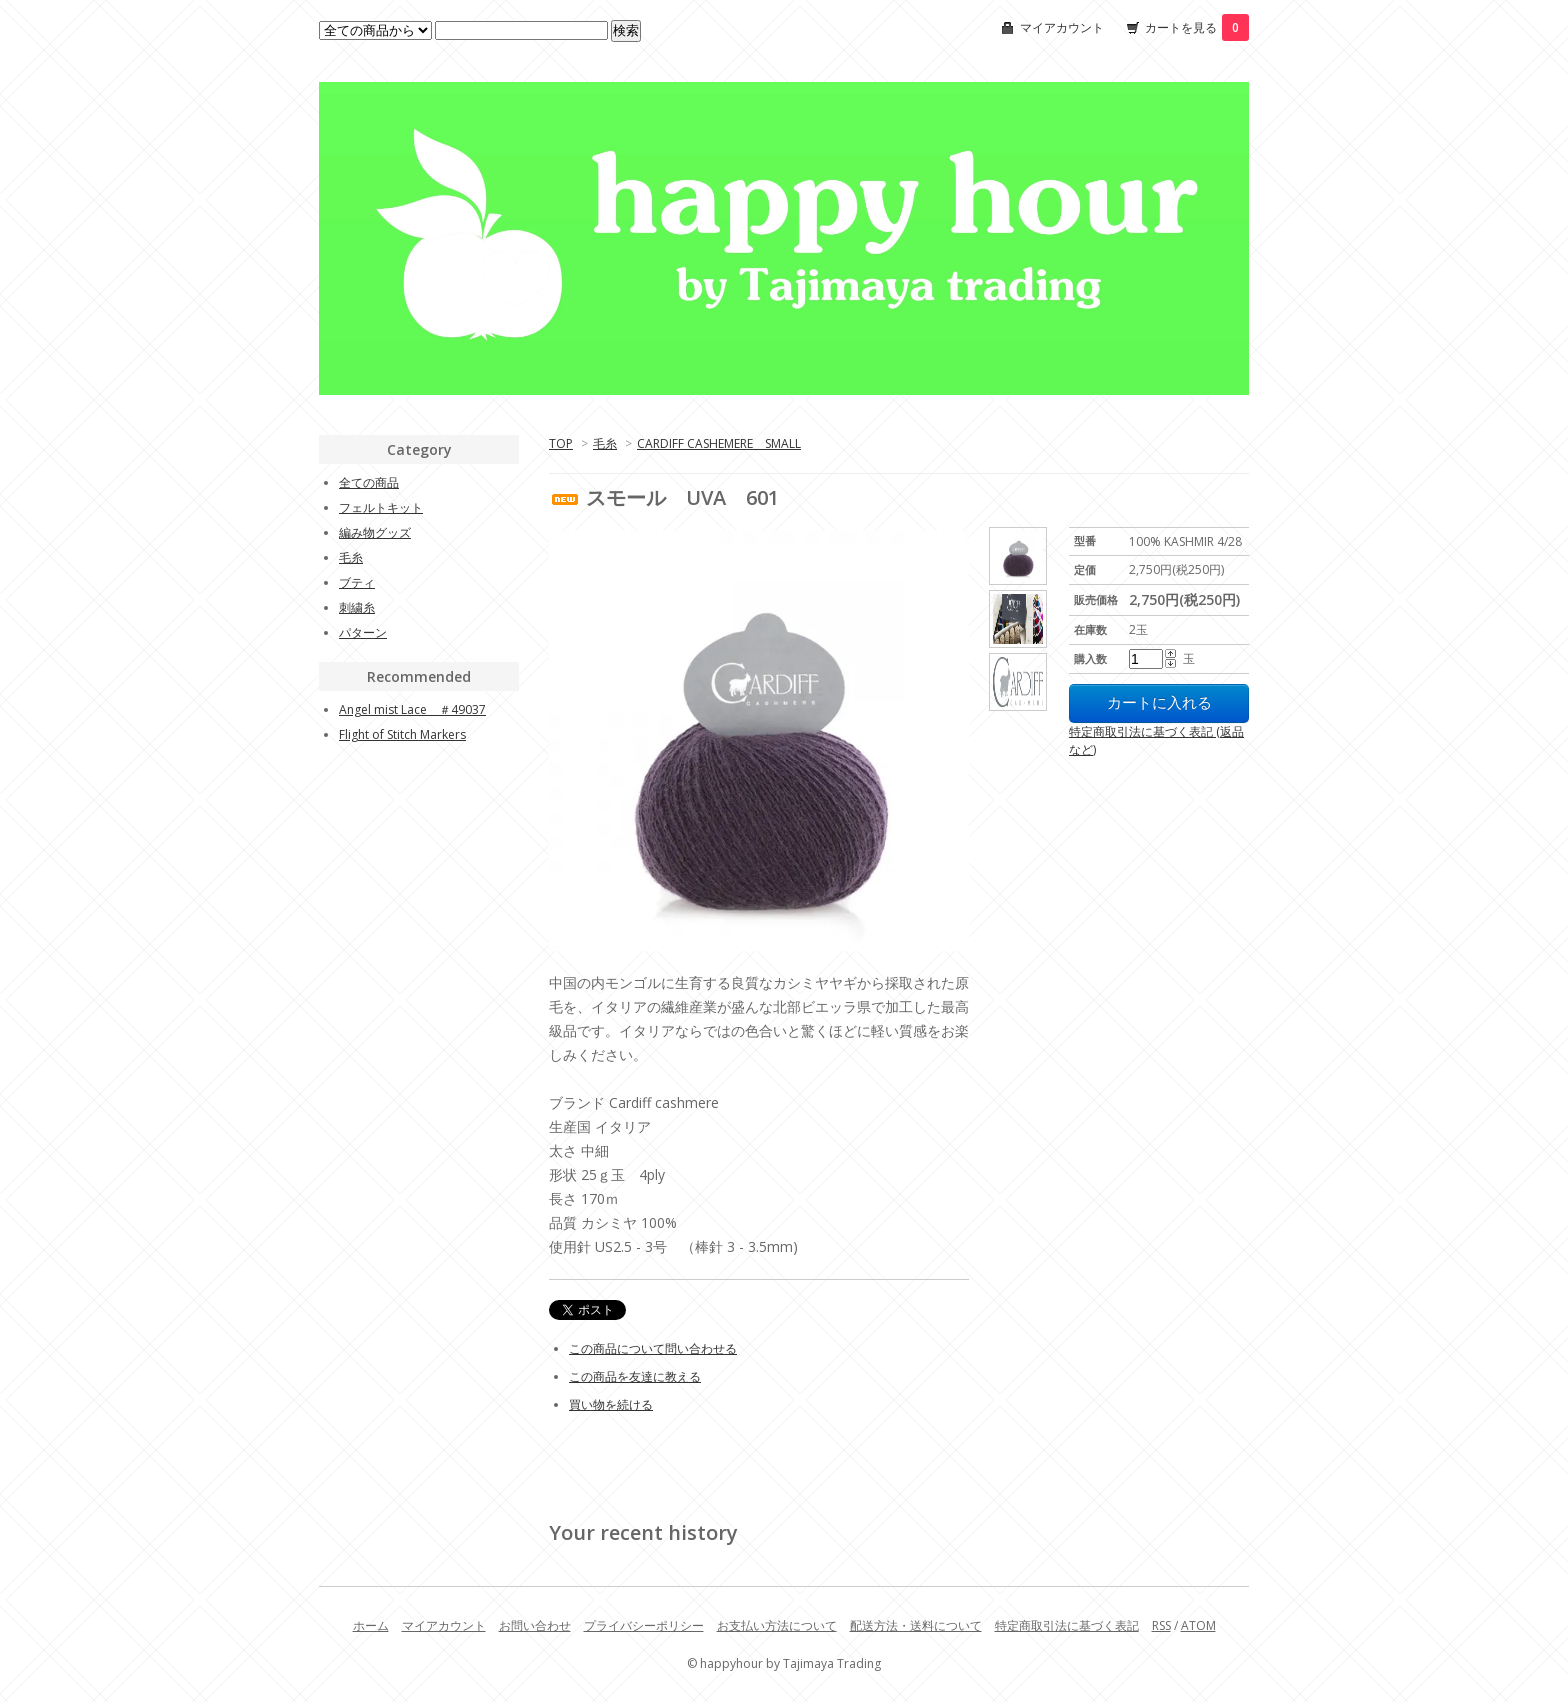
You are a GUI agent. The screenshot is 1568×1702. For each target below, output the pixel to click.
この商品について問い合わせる (653, 1348)
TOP (561, 443)
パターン (363, 632)
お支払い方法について (777, 1625)
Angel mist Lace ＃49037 (412, 709)
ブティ (357, 582)
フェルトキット (381, 507)
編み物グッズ (375, 532)
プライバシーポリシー (644, 1625)
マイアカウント (1062, 27)
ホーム (371, 1625)
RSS (1161, 1625)
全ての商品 (369, 482)
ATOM (1198, 1625)
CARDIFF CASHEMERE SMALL (719, 443)
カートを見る (1197, 27)
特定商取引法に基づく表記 (1067, 1625)
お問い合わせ (535, 1625)
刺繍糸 (357, 607)
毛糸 (605, 443)
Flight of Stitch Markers (402, 734)
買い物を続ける (611, 1404)
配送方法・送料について (916, 1625)
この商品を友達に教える (635, 1376)
